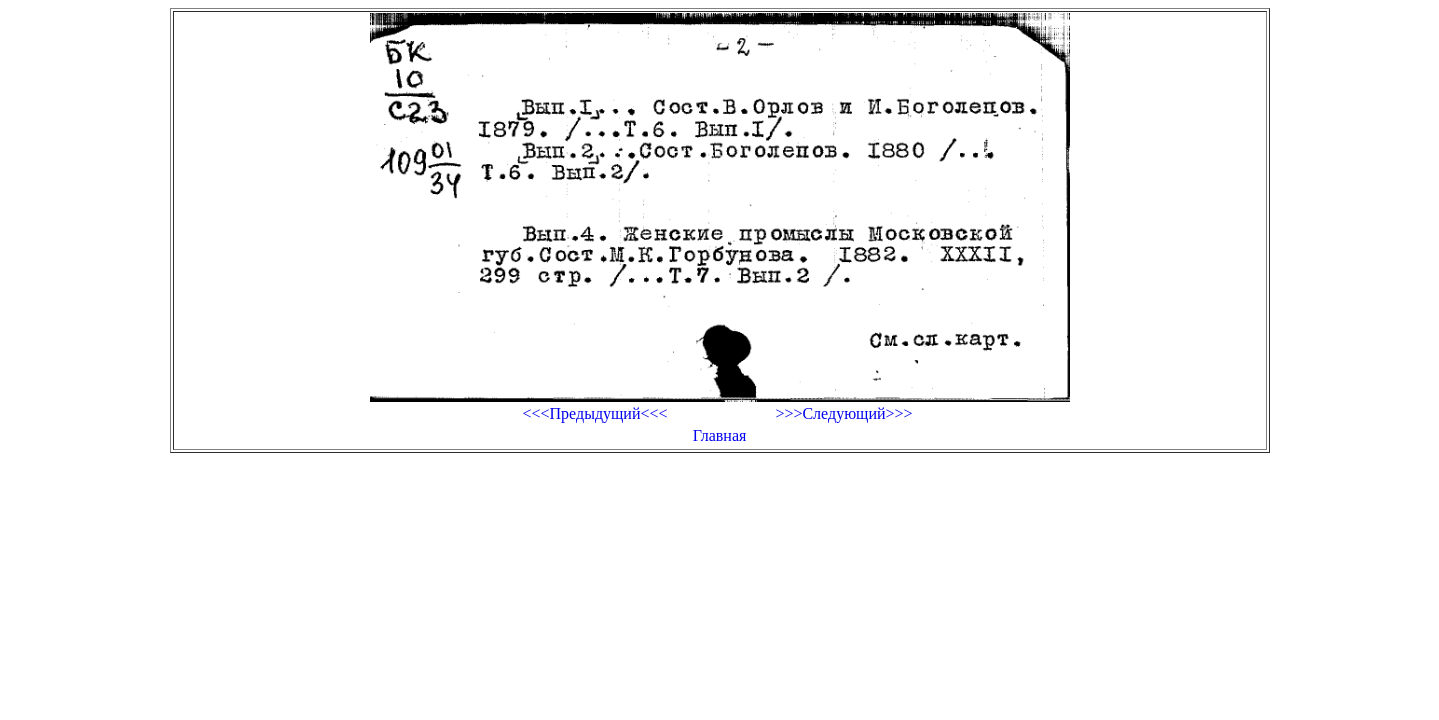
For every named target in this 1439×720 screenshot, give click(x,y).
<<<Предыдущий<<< (594, 413)
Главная (720, 435)
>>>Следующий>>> (843, 413)
